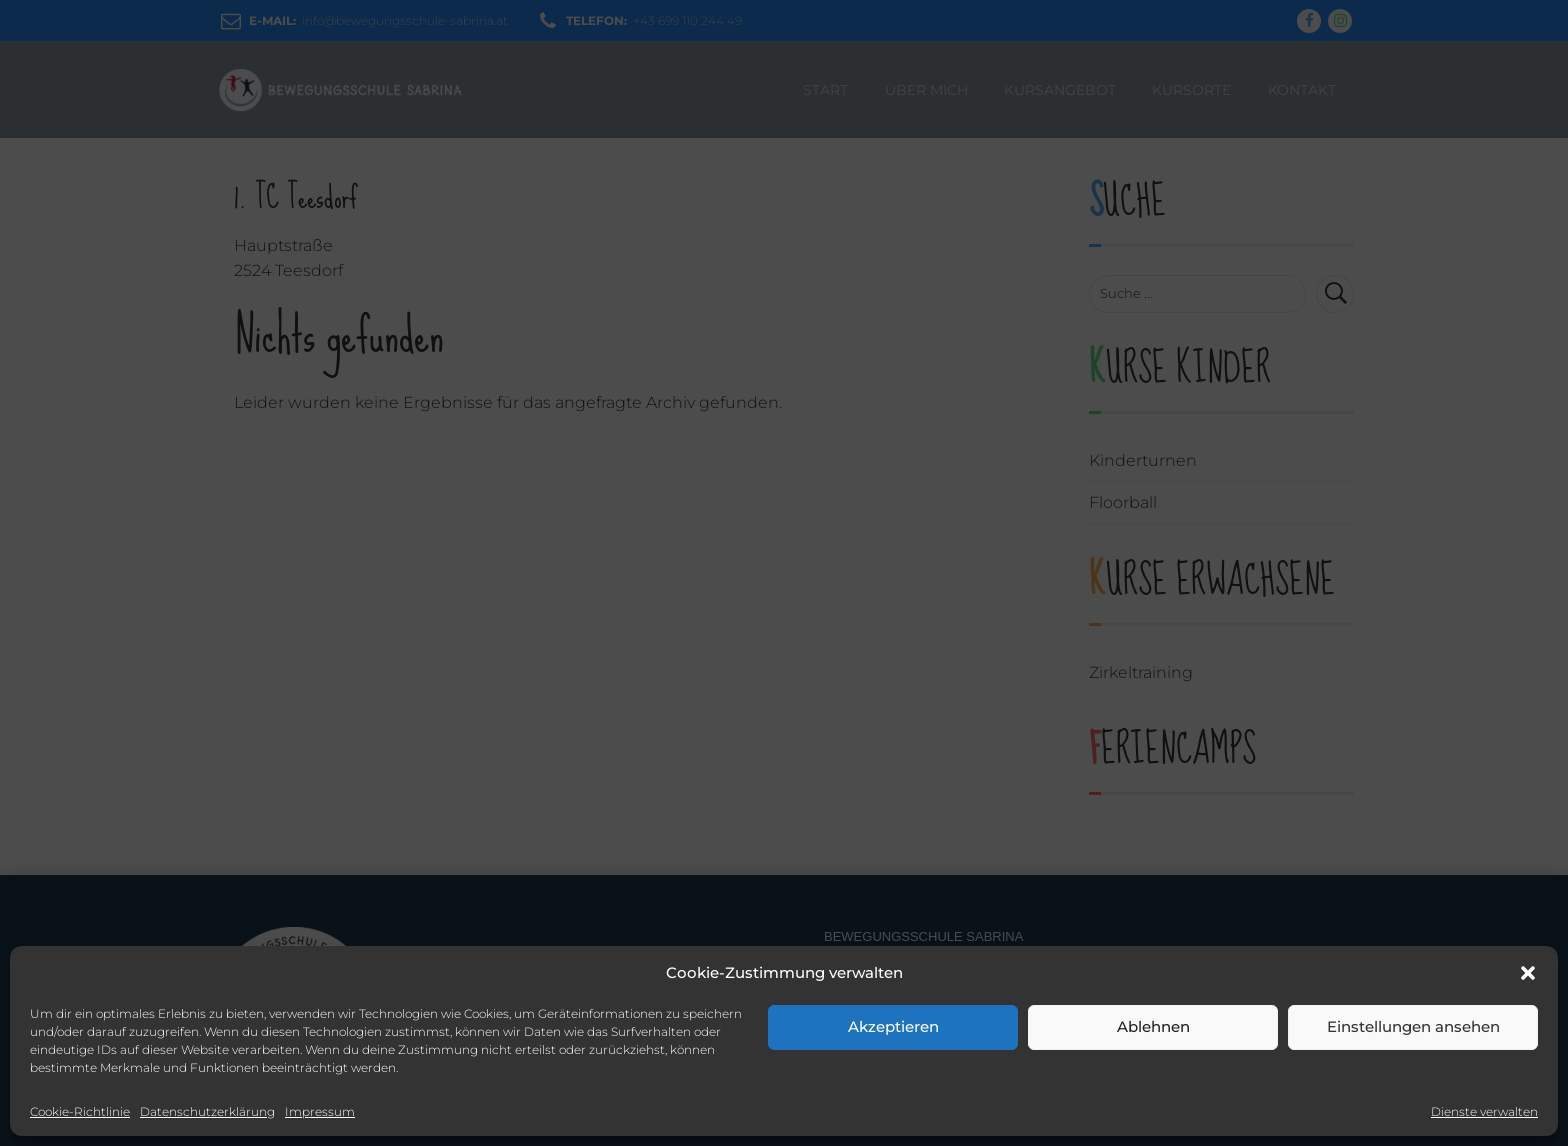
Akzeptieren (893, 1026)
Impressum (320, 1111)
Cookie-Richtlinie (80, 1111)
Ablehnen (1153, 1026)
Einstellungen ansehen (1413, 1026)
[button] (1528, 973)
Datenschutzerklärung (207, 1111)
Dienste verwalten (1484, 1111)
